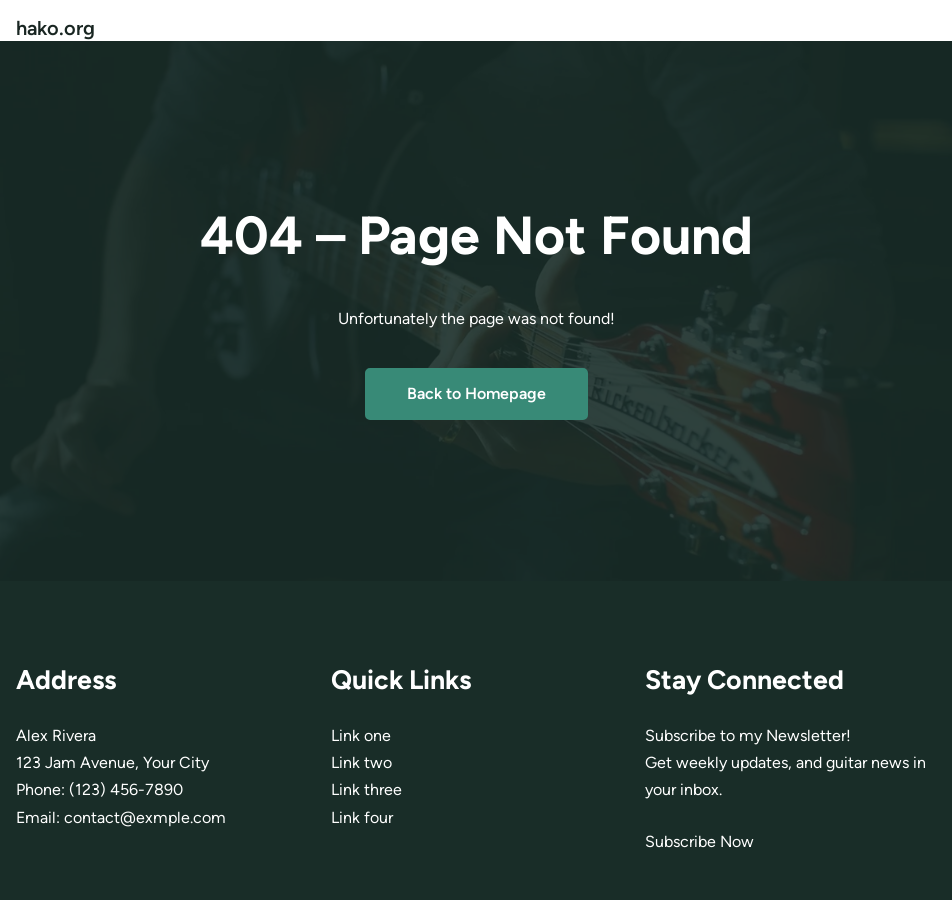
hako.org (55, 28)
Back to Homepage (476, 393)
